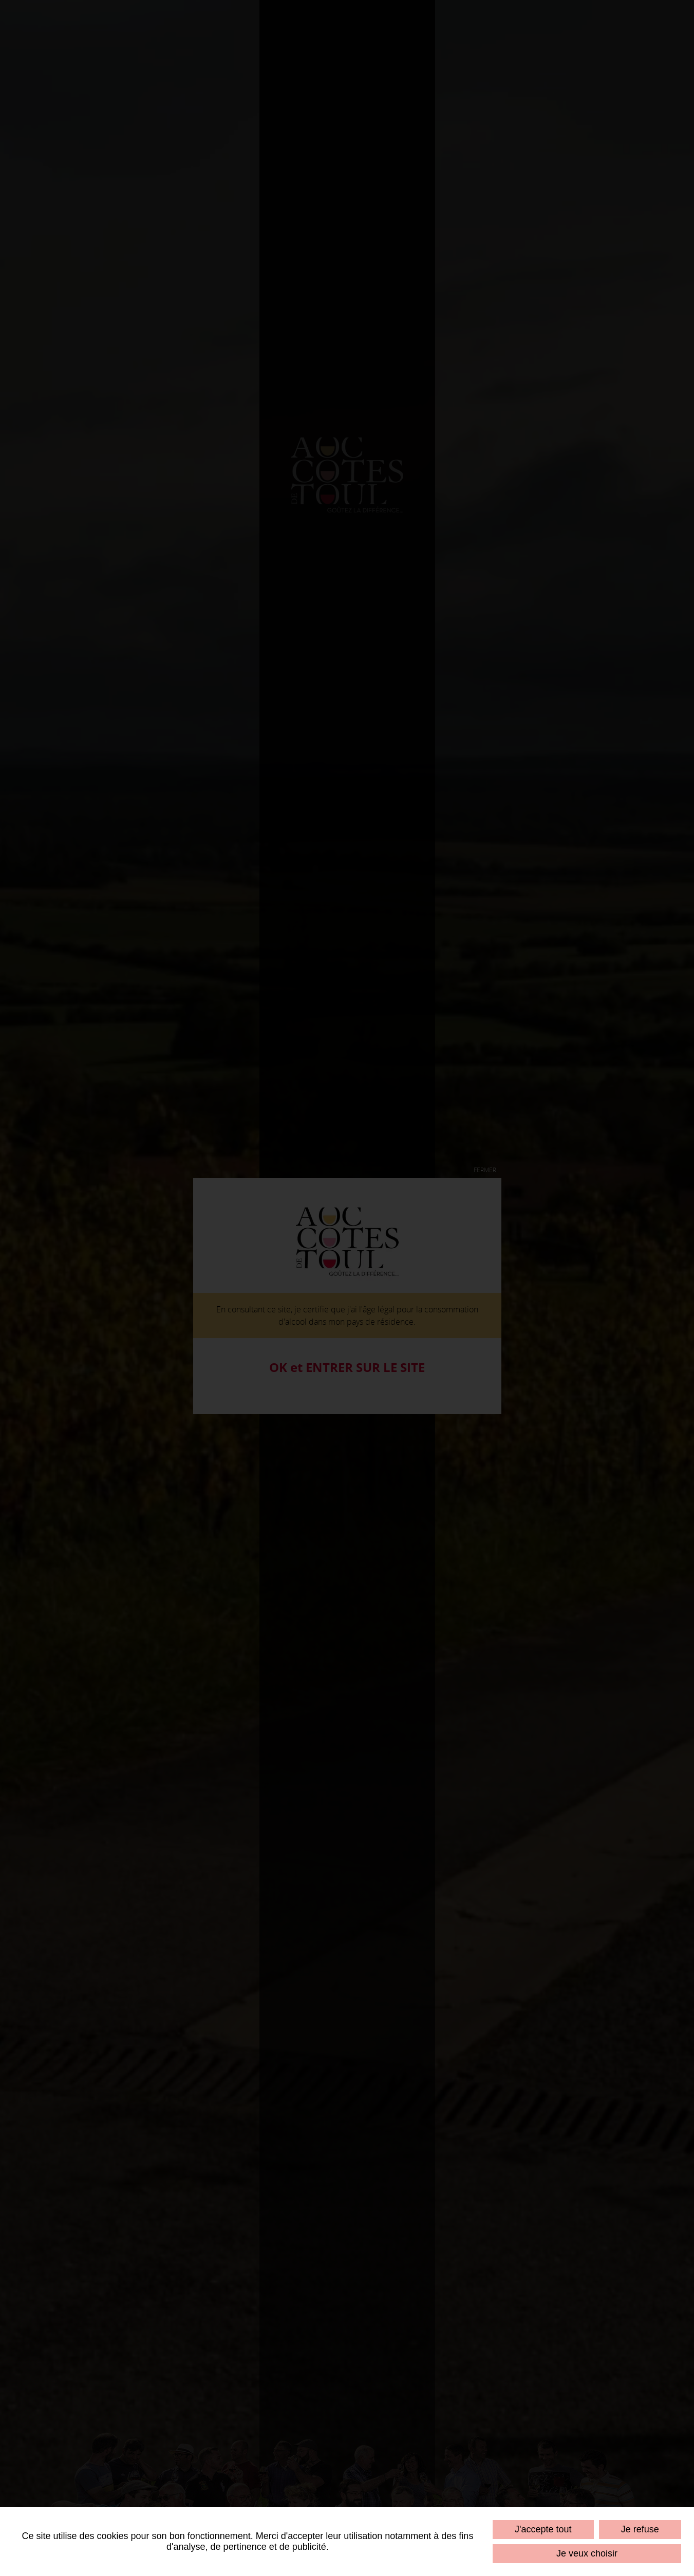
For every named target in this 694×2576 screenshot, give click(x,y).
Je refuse (640, 2529)
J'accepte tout (543, 2529)
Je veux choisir (586, 2553)
